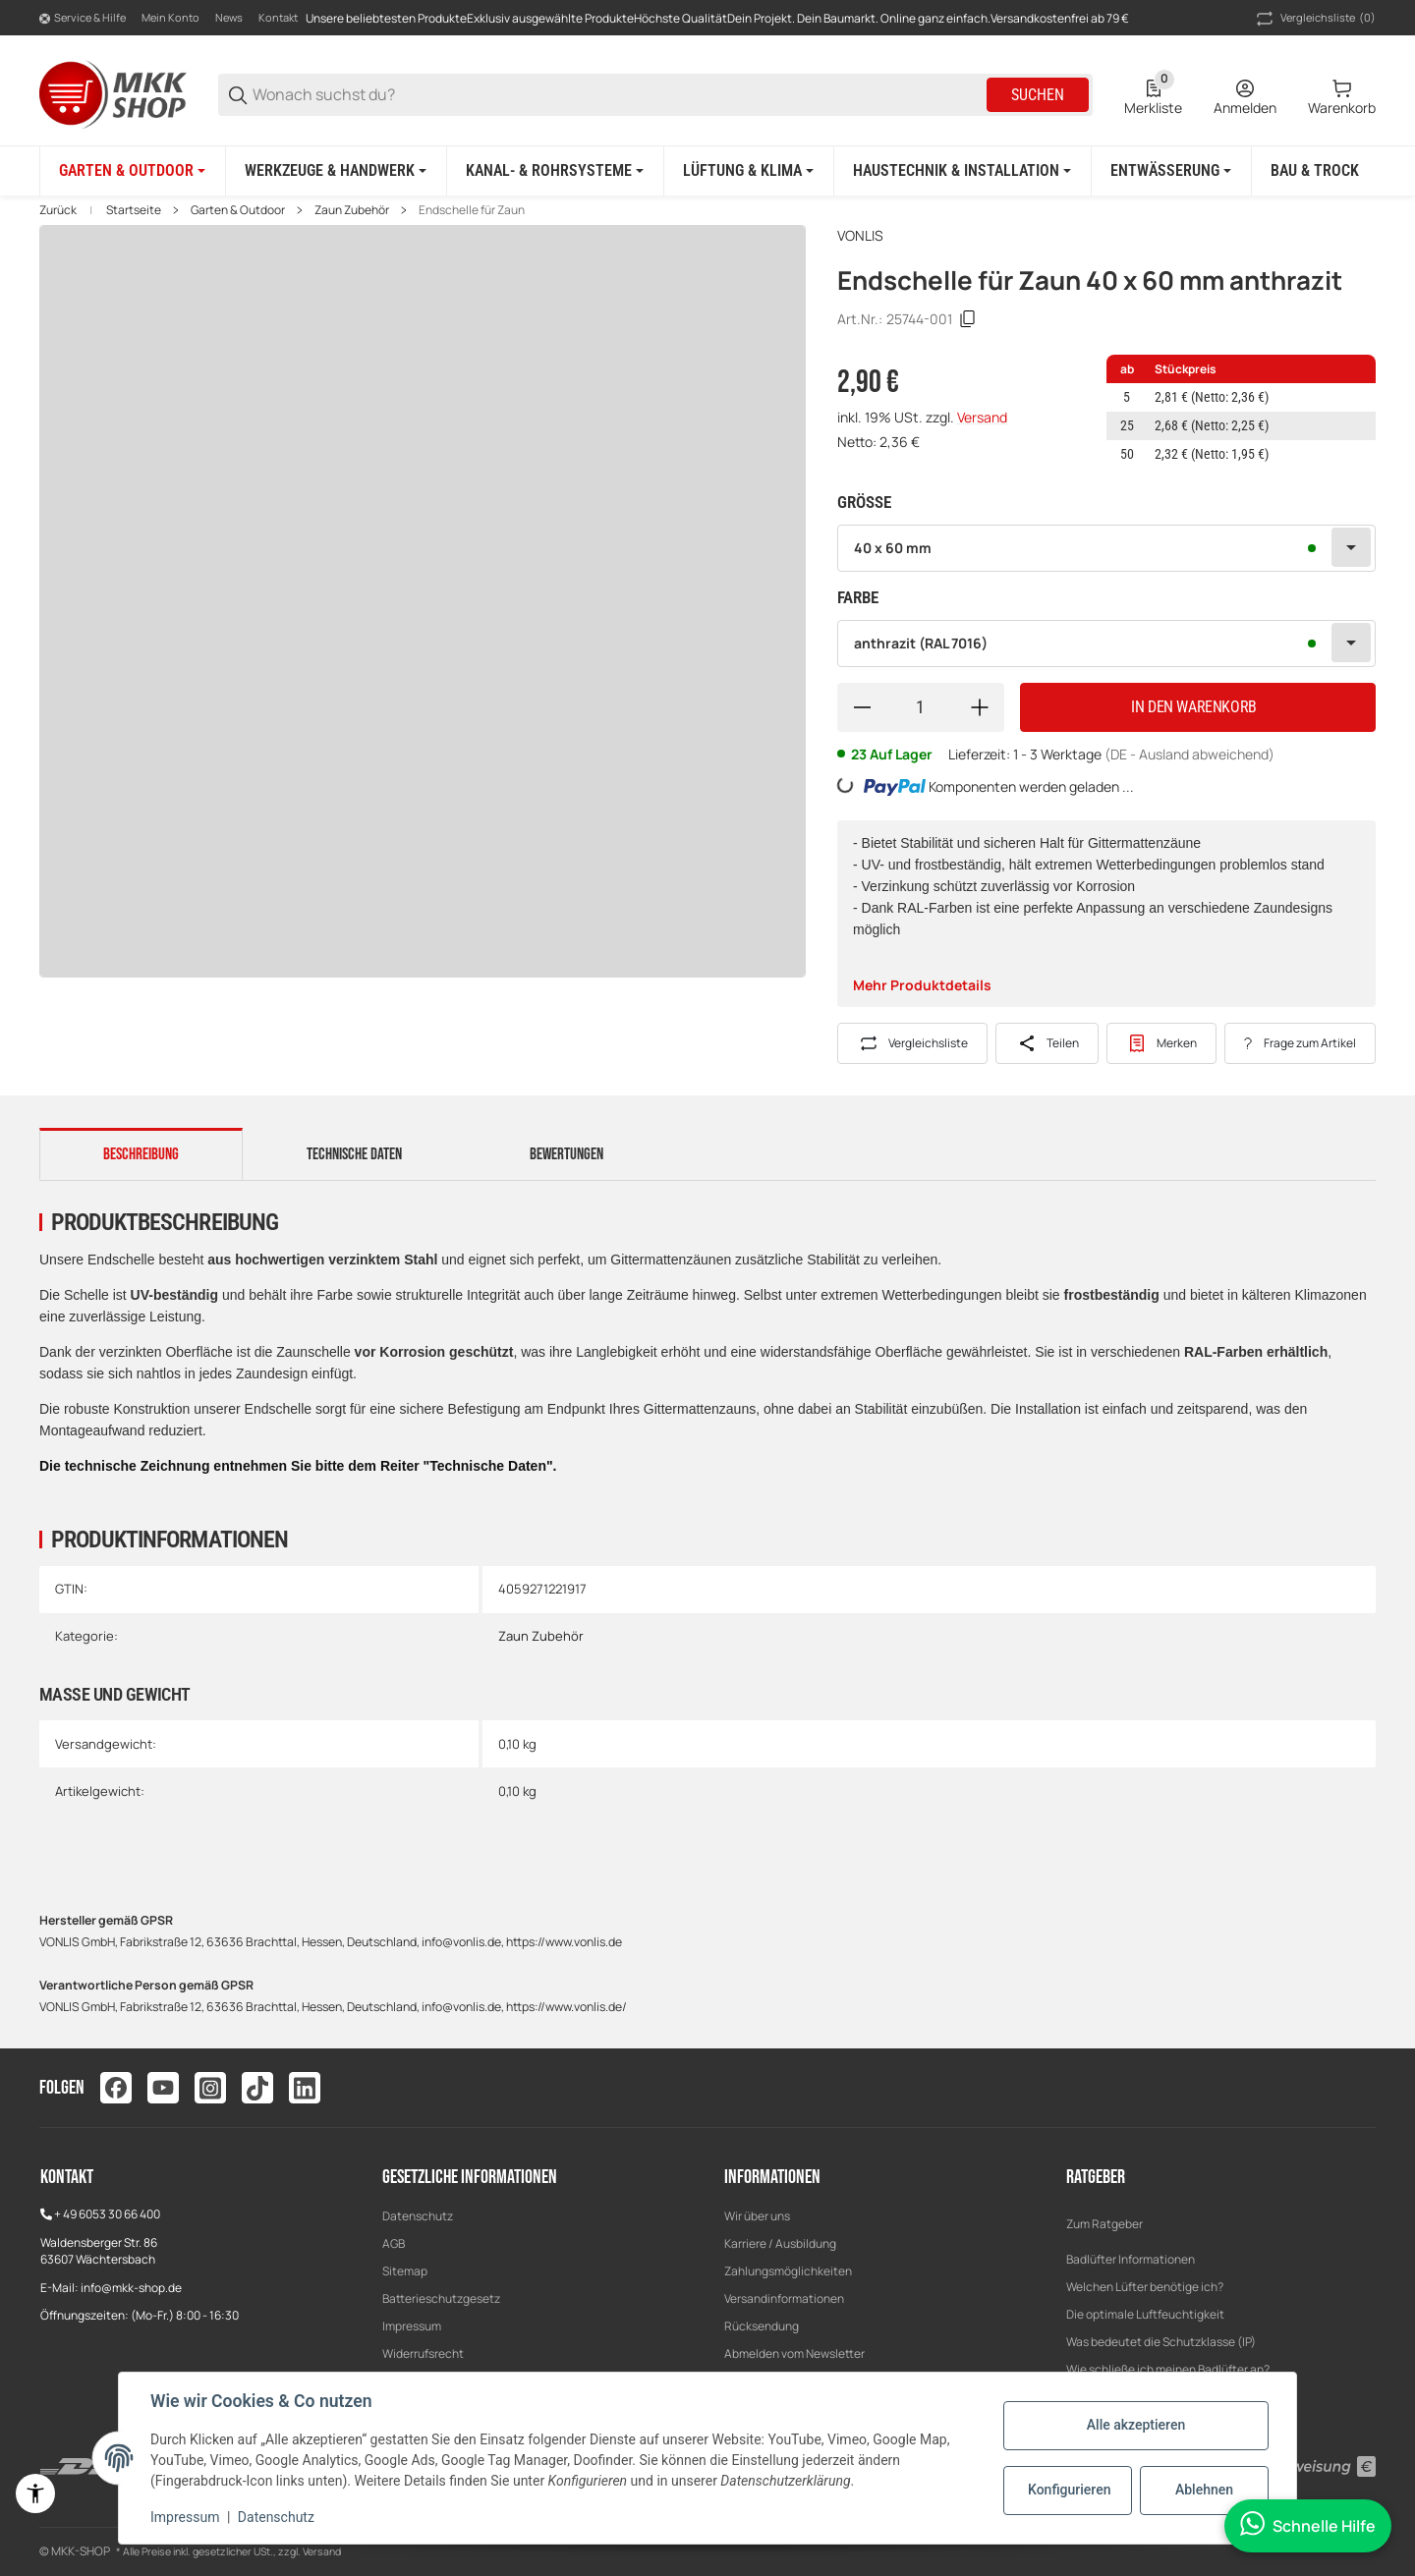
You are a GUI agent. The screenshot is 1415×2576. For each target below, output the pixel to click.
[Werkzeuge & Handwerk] (335, 171)
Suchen (1037, 94)
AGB (393, 2243)
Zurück (58, 210)
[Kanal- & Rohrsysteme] (554, 171)
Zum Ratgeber (1104, 2223)
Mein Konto (170, 17)
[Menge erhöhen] (979, 707)
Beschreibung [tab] (141, 1154)
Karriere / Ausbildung (780, 2243)
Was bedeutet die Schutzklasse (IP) (1161, 2341)
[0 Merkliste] (1153, 95)
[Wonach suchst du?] (618, 95)
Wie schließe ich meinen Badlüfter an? (1168, 2369)
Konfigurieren (1069, 2489)
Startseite (133, 210)
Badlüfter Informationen (1130, 2259)
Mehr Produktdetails (922, 985)
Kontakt (278, 17)
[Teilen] (1047, 1043)
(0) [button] (1314, 18)
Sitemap (404, 2271)
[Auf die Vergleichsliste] (912, 1043)
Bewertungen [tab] (566, 1154)
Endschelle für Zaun (472, 210)
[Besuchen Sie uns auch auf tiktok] (257, 2087)
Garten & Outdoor (238, 210)
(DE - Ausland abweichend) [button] (1189, 754)
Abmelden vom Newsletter (794, 2353)
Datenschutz (417, 2216)
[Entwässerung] (1171, 171)
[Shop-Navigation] (82, 18)
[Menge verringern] (861, 707)
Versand (982, 417)
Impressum (411, 2326)
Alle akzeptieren (1136, 2425)
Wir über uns (757, 2216)
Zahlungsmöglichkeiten (788, 2271)
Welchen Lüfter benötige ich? (1144, 2286)
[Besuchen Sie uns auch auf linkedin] (304, 2087)
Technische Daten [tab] (354, 1154)
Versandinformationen (784, 2298)
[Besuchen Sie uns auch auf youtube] (163, 2087)
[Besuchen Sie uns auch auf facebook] (116, 2087)
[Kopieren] (968, 319)
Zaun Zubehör (351, 210)
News (229, 17)
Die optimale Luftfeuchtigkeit (1145, 2314)
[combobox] (1106, 548)
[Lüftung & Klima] (748, 171)
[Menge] (920, 707)
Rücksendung (761, 2326)
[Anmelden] (1245, 95)
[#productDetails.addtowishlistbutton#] (1161, 1043)
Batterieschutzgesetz (441, 2298)
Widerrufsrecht (423, 2353)
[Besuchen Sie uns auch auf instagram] (210, 2087)
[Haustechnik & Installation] (962, 171)
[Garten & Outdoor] (132, 171)
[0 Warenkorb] (1342, 95)
